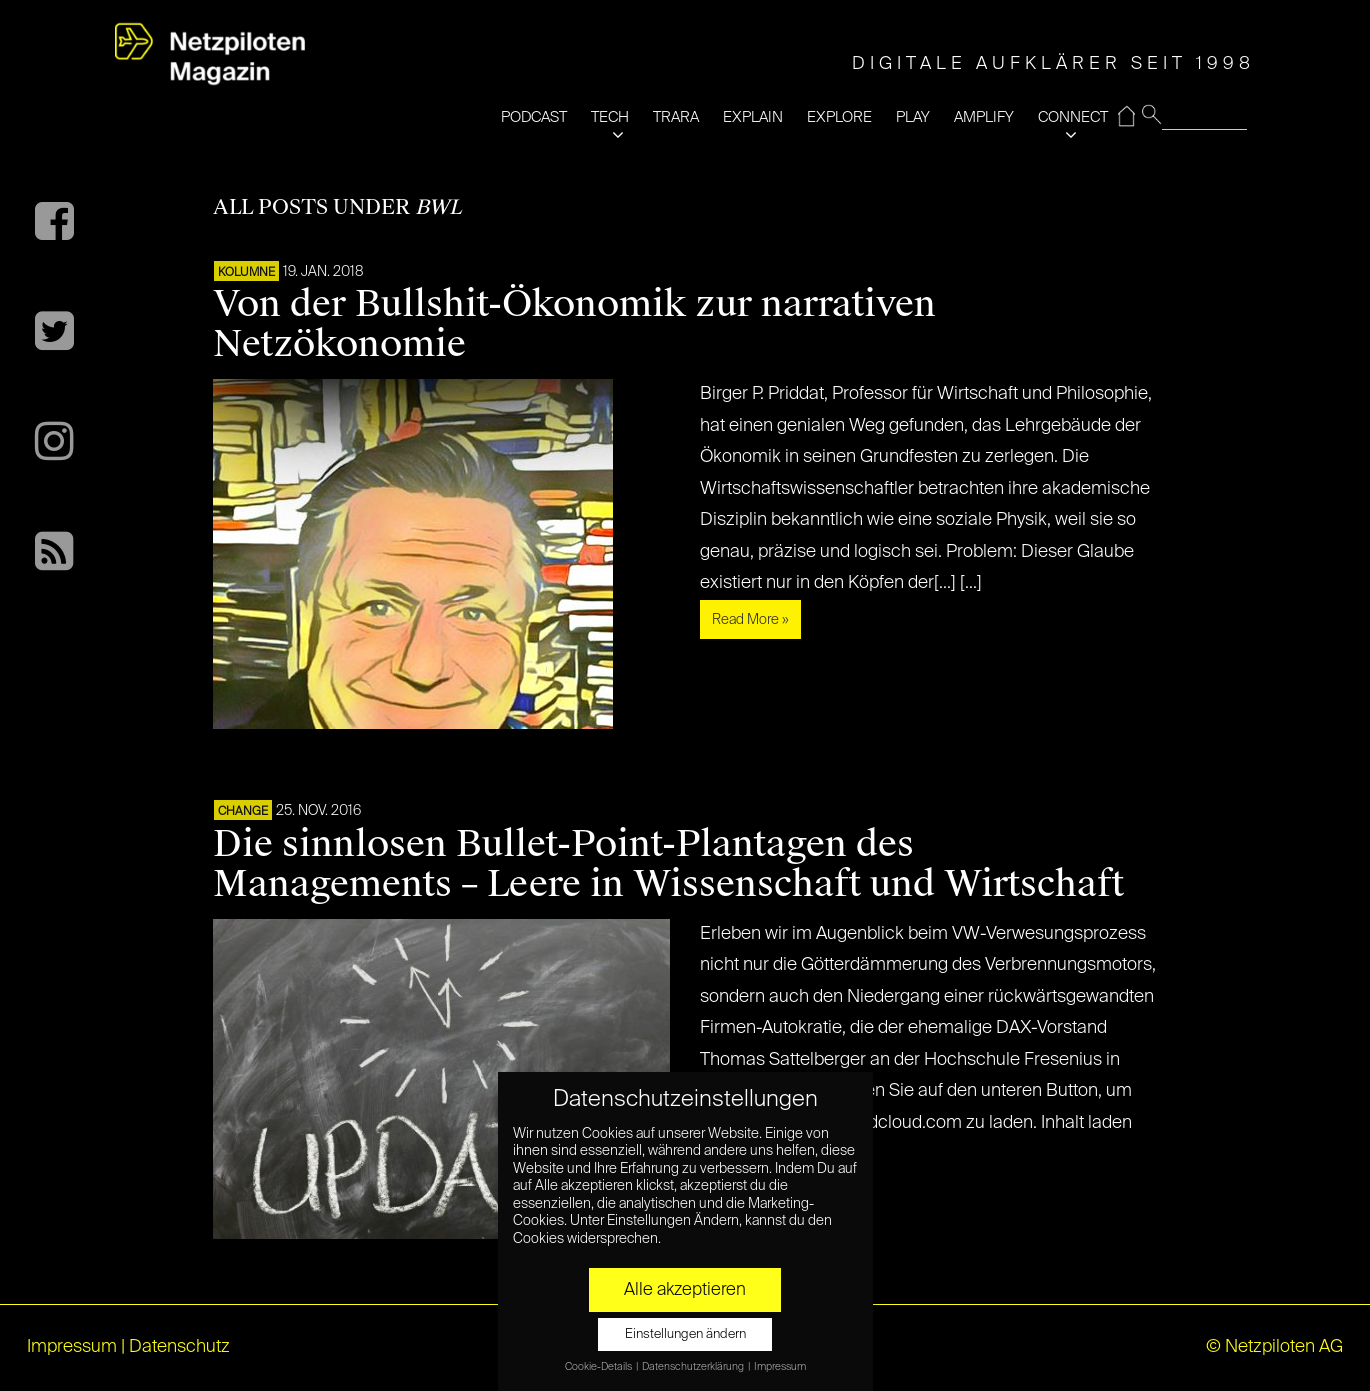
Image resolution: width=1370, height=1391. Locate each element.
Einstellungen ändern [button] (685, 1334)
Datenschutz (179, 1347)
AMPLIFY (984, 117)
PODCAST (534, 117)
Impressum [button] (780, 1367)
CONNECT (1073, 117)
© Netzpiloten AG (1274, 1347)
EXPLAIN (753, 117)
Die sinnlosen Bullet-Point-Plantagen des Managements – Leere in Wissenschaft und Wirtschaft (668, 864)
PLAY (913, 117)
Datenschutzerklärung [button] (694, 1367)
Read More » (750, 620)
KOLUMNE (246, 273)
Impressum (72, 1347)
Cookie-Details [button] (599, 1367)
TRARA (676, 117)
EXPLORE (839, 117)
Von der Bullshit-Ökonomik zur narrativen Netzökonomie (574, 324)
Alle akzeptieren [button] (685, 1290)
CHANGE (243, 812)
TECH (610, 117)
